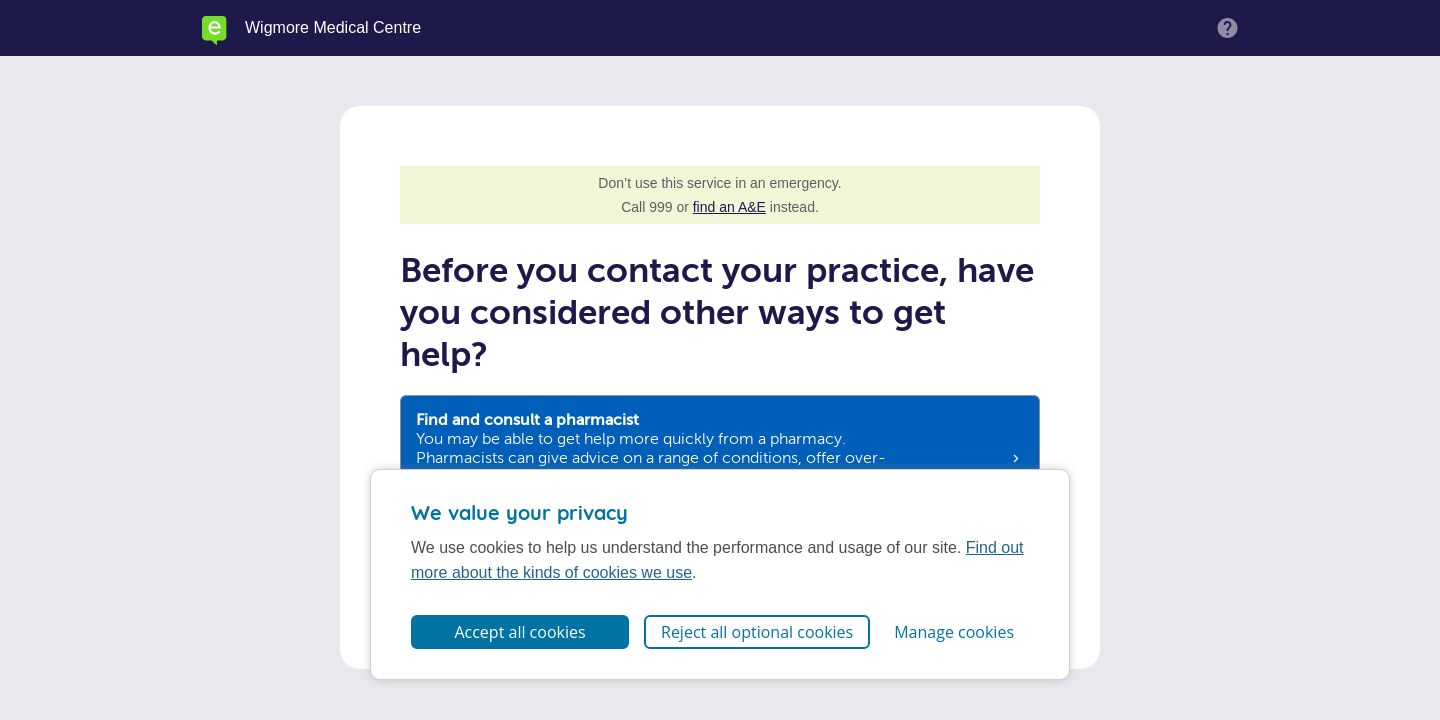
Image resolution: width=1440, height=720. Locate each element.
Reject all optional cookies (757, 632)
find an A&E (729, 207)
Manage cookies (954, 632)
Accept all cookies (519, 632)
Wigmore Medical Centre (333, 28)
